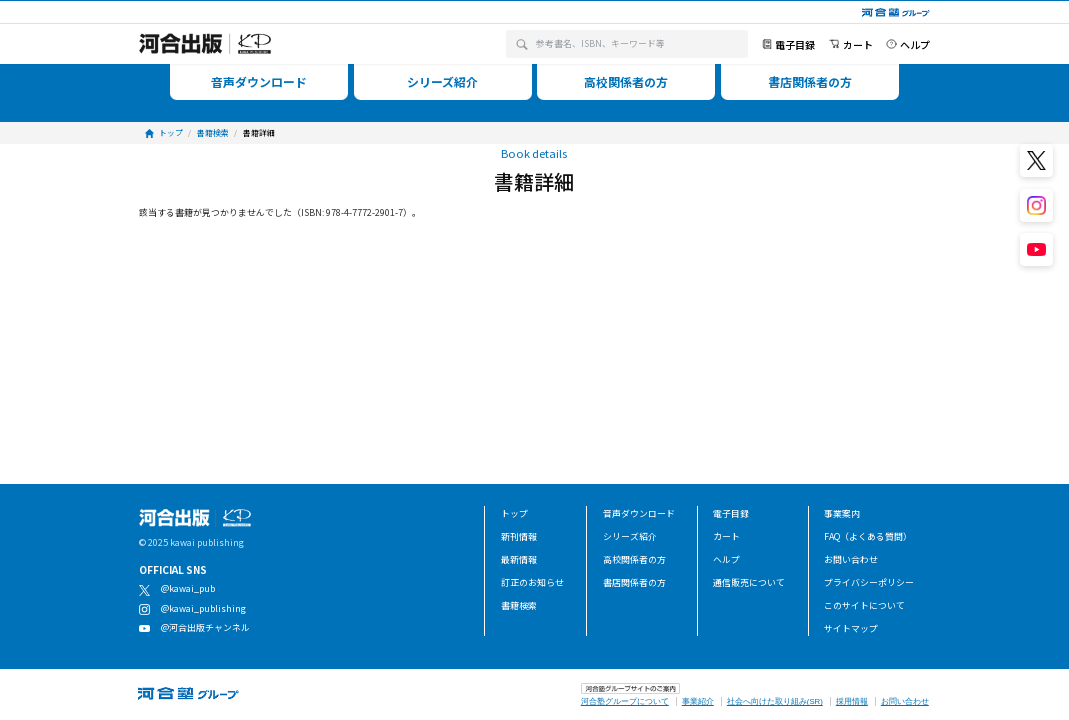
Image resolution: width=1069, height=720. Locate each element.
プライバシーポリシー (869, 582)
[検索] (522, 44)
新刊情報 (519, 536)
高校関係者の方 (634, 559)
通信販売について (749, 582)
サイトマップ (851, 628)
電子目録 (731, 513)
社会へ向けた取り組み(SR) (775, 701)
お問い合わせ (851, 559)
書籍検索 (519, 605)
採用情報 (852, 701)
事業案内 (842, 513)
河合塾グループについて (625, 701)
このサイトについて (864, 605)
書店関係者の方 (634, 582)
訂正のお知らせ (532, 582)
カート (726, 536)
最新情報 (519, 559)
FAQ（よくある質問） (868, 536)
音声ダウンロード (639, 513)
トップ (514, 513)
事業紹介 (698, 701)
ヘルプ (726, 559)
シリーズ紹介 (630, 536)
